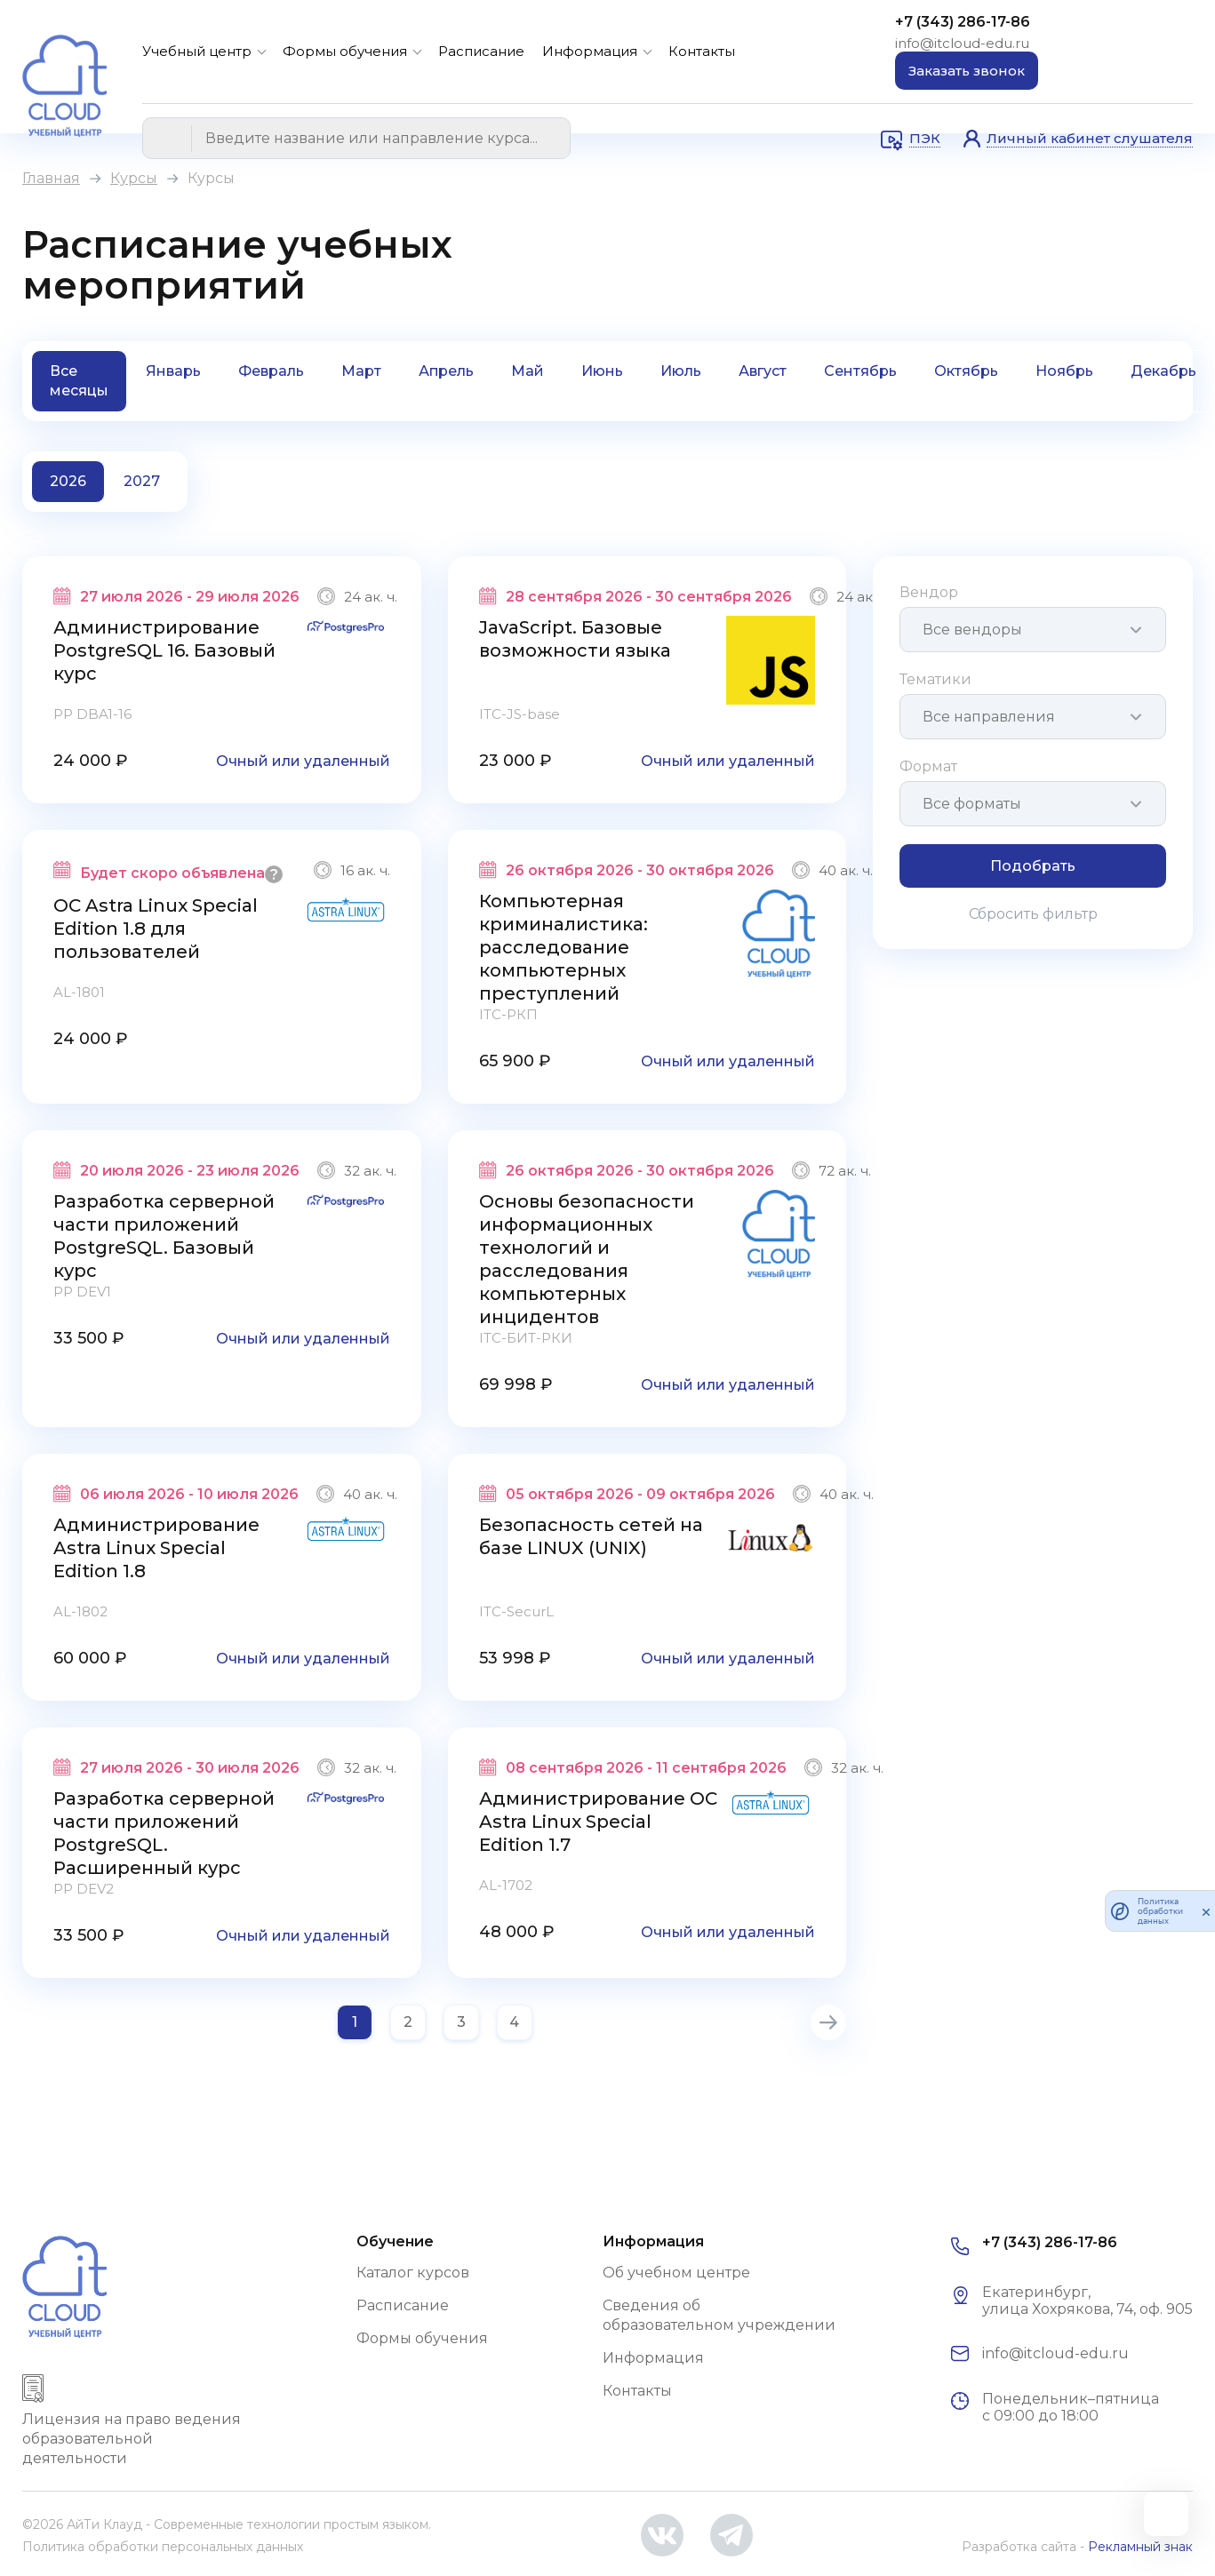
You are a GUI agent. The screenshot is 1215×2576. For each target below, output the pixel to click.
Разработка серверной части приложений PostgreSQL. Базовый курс (164, 1236)
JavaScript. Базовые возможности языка (575, 639)
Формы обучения (345, 51)
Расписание (481, 51)
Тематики (935, 679)
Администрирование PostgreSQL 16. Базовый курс (164, 650)
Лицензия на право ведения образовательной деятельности (131, 2439)
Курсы (133, 178)
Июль (680, 371)
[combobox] (1032, 629)
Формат (928, 766)
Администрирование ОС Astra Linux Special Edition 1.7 (598, 1821)
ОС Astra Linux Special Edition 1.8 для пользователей (155, 928)
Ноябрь (1064, 371)
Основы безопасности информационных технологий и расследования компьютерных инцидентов (586, 1259)
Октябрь (966, 371)
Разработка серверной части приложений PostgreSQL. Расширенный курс (164, 1833)
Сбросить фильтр (1033, 913)
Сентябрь (860, 371)
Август (763, 371)
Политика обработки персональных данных (162, 2547)
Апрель (446, 371)
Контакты (701, 51)
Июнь (602, 371)
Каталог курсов (412, 2272)
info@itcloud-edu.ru (962, 43)
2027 (142, 481)
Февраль (271, 371)
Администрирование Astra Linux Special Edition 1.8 (156, 1548)
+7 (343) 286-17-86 (962, 21)
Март (361, 371)
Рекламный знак (1140, 2547)
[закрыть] (1206, 1911)
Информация (589, 51)
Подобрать (1032, 865)
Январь (173, 371)
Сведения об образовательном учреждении (719, 2315)
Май (527, 371)
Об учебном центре (676, 2272)
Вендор (928, 592)
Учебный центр (197, 51)
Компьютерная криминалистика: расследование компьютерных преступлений (563, 947)
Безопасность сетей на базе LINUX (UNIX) (591, 1536)
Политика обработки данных (1160, 1911)
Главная (51, 178)
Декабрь (1163, 371)
